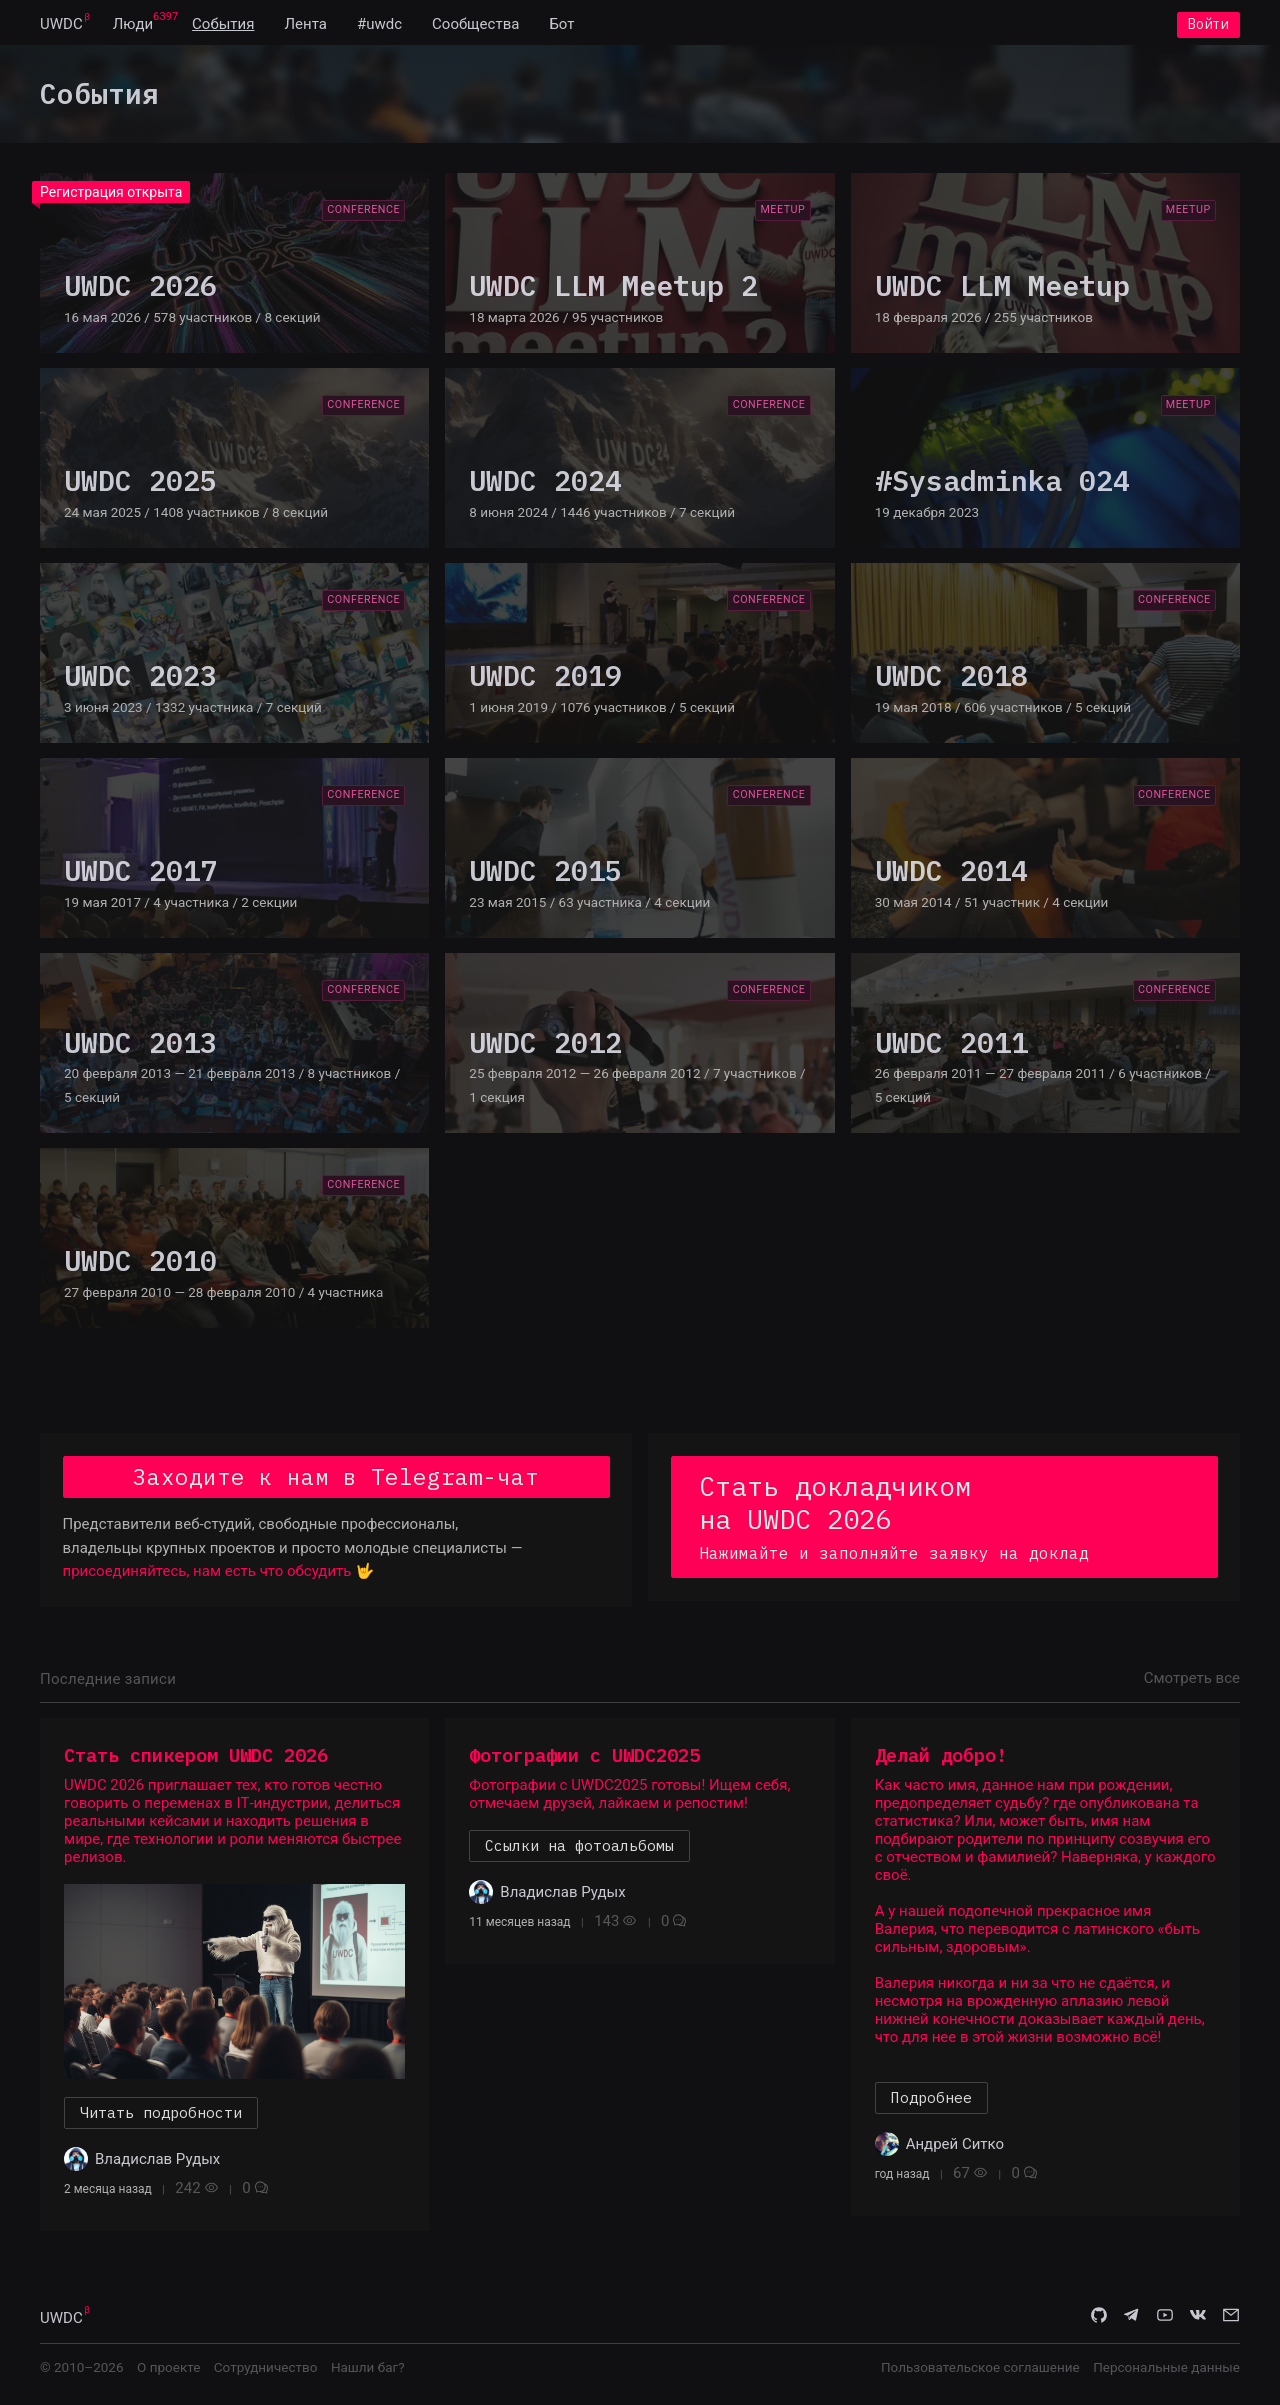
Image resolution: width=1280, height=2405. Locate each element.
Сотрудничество (266, 2374)
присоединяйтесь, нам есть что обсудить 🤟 (218, 1578)
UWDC (61, 28)
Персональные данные (1166, 2374)
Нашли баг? (368, 2374)
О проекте (168, 2374)
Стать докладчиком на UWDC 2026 (944, 1522)
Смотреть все (1192, 1684)
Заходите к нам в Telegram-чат (336, 1482)
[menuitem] (61, 28)
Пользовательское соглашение (980, 2374)
